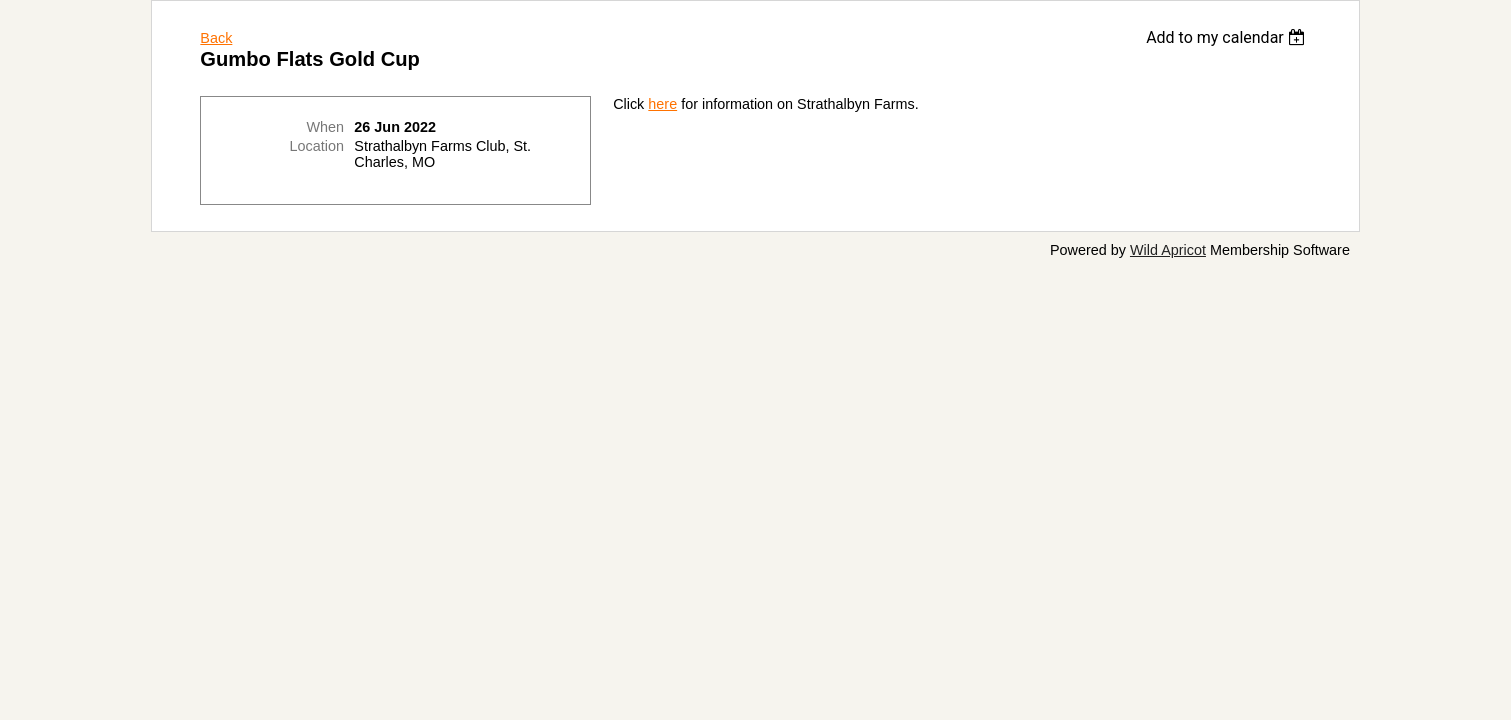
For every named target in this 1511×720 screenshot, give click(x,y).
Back (216, 38)
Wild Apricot (1168, 250)
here (662, 104)
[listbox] (1228, 37)
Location (317, 146)
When (325, 127)
